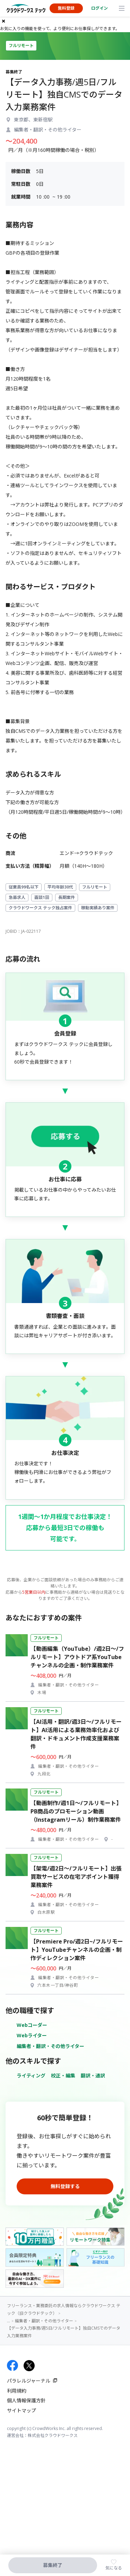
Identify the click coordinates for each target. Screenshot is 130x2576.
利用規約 (16, 2390)
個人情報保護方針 (26, 2400)
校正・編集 (63, 2075)
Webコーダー (32, 2025)
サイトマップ (21, 2410)
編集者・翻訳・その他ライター (50, 2046)
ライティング (31, 2075)
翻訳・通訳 (93, 2075)
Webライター (32, 2035)
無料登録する (65, 2186)
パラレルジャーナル (28, 2380)
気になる (113, 2568)
